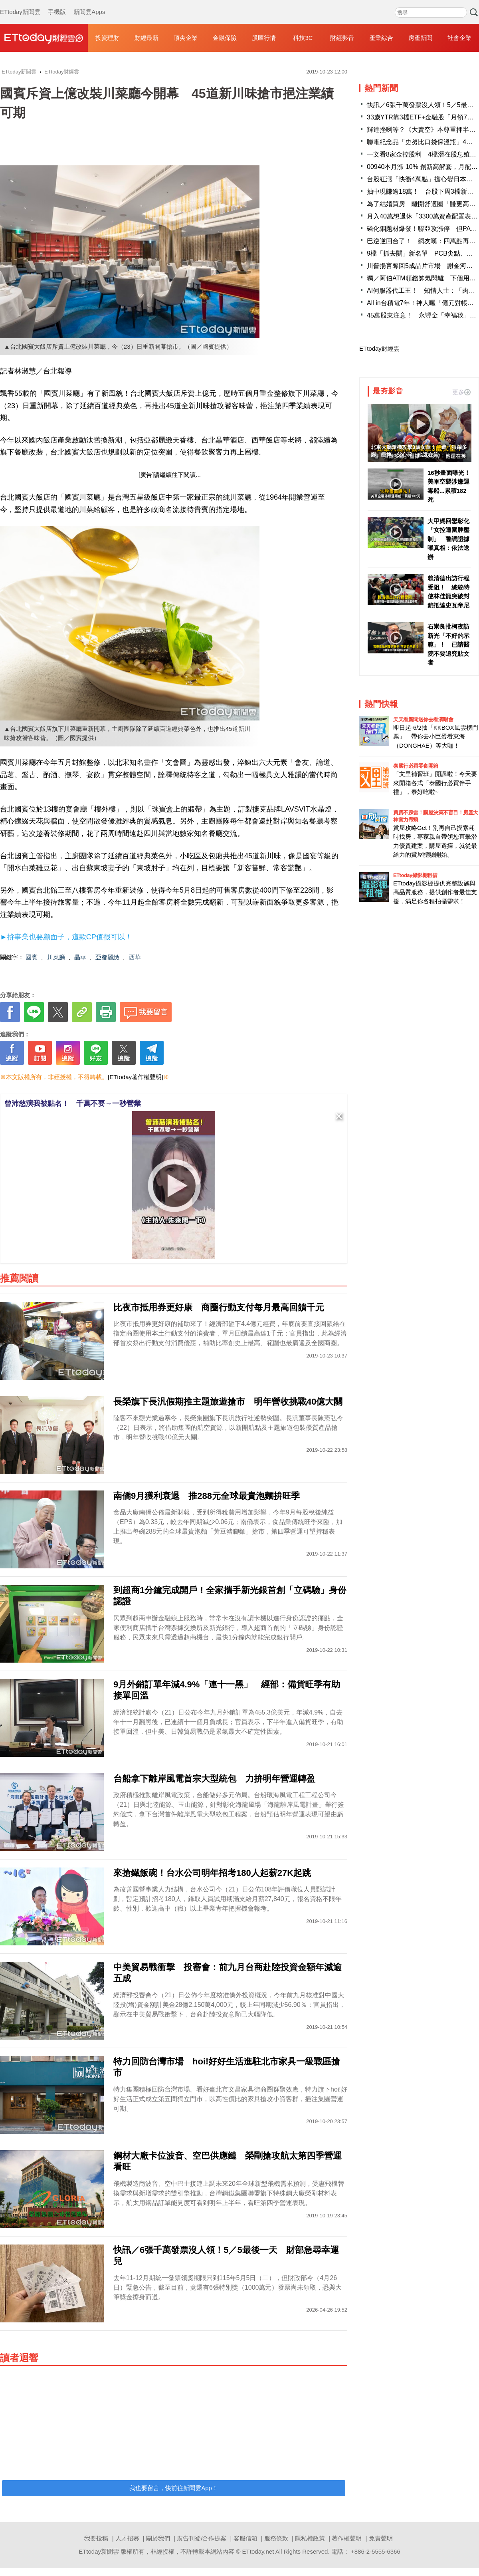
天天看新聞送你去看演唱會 (423, 719)
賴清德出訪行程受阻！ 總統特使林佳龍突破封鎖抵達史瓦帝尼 (448, 592)
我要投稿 (96, 2538)
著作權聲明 (347, 2538)
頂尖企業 (186, 37)
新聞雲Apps (89, 4)
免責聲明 (381, 2538)
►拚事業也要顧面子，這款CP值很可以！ (66, 937)
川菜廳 (56, 957)
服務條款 (276, 2538)
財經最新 (146, 37)
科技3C (303, 37)
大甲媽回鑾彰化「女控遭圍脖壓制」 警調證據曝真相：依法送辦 (448, 539)
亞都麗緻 (107, 957)
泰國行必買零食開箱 (415, 766)
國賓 (32, 957)
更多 (461, 392)
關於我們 (158, 2538)
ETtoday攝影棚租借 (415, 875)
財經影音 (342, 37)
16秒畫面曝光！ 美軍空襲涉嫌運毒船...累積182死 (449, 486)
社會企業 (459, 37)
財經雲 (44, 38)
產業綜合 (381, 37)
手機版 (57, 4)
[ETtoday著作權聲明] (135, 1077)
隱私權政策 (310, 2538)
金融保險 (225, 37)
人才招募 (127, 2538)
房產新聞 (420, 37)
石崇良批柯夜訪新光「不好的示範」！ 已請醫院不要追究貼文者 (448, 644)
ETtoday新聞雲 (20, 4)
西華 (135, 957)
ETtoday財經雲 (379, 348)
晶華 (80, 957)
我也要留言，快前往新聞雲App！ (173, 2488)
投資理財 (107, 37)
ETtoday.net (258, 2551)
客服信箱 (245, 2538)
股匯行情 (264, 37)
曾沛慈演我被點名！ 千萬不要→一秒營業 (72, 1103)
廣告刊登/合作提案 (201, 2538)
